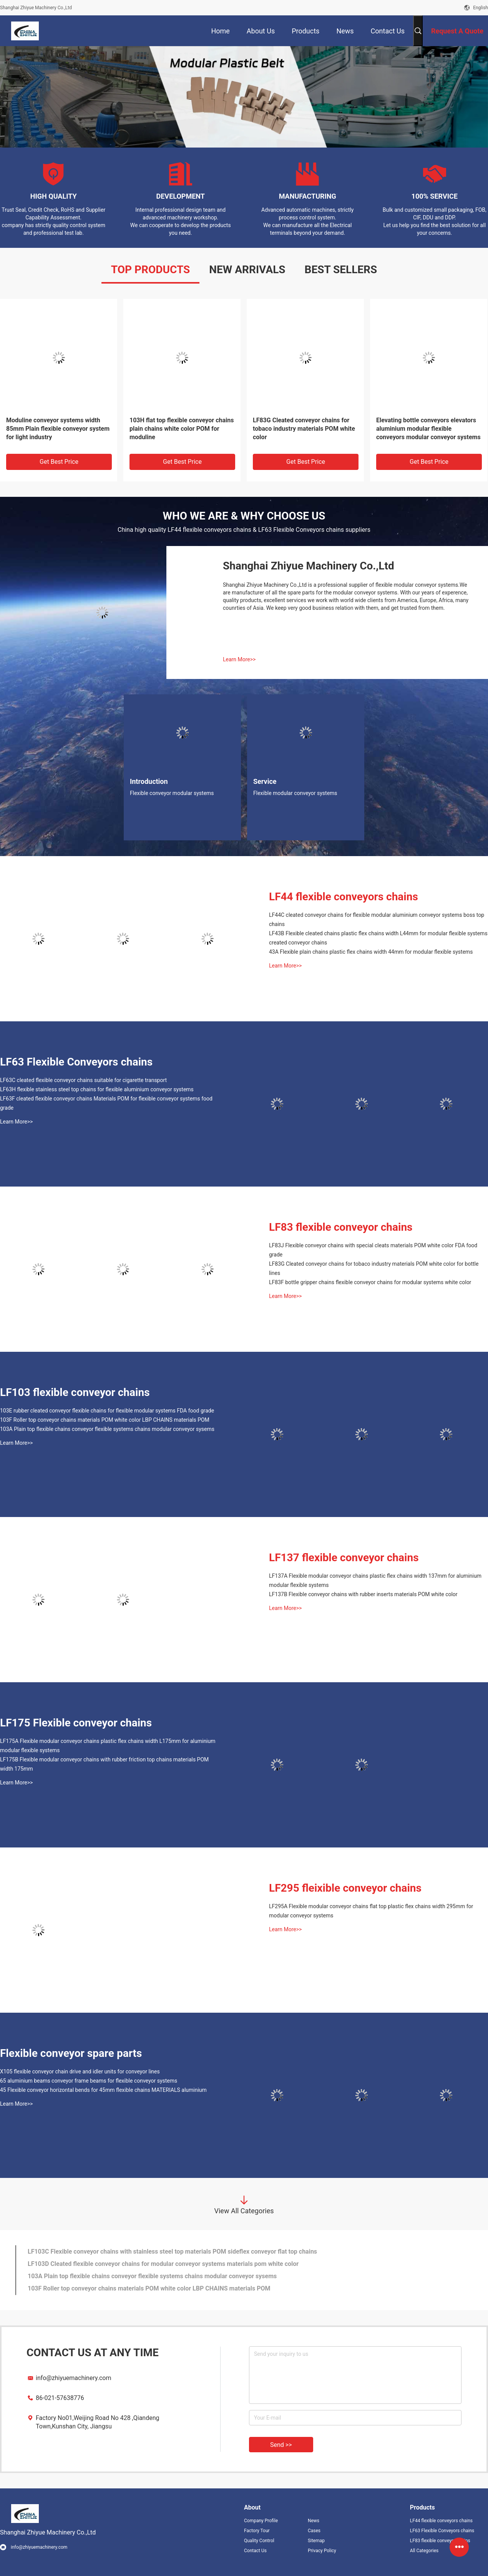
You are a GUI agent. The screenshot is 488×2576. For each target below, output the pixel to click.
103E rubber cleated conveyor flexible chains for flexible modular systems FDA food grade (107, 1411)
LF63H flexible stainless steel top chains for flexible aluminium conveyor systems (97, 1089)
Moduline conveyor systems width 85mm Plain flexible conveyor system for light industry (58, 429)
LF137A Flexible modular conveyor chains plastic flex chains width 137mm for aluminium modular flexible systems (375, 1580)
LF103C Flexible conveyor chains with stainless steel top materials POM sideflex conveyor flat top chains (172, 2251)
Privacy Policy (322, 2550)
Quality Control (259, 2540)
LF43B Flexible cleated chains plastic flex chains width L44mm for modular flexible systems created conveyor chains (378, 938)
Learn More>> (239, 659)
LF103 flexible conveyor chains (75, 1392)
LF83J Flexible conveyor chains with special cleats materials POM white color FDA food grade (373, 1250)
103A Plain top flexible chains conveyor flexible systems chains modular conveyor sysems (107, 1429)
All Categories (424, 2550)
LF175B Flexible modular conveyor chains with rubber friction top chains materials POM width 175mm (104, 1764)
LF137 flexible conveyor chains (344, 1557)
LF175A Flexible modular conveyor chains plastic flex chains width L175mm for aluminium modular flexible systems (108, 1745)
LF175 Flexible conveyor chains (76, 1722)
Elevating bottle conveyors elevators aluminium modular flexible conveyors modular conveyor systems (428, 429)
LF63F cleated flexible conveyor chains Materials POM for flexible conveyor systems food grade (106, 1103)
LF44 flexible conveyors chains (343, 896)
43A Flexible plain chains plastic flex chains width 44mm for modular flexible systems (371, 952)
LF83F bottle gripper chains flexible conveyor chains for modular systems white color (370, 1282)
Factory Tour (257, 2530)
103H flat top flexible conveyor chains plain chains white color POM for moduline (181, 429)
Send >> (281, 2444)
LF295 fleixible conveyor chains (345, 1888)
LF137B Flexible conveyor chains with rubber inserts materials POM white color (363, 1594)
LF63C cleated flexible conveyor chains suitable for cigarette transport (83, 1080)
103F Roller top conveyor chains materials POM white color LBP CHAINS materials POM (104, 1420)
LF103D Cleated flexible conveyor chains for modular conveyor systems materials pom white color (163, 2263)
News (313, 2520)
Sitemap (316, 2540)
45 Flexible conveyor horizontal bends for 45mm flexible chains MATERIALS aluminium (103, 2090)
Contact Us (255, 2550)
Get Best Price (59, 461)
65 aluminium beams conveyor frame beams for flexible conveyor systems (88, 2081)
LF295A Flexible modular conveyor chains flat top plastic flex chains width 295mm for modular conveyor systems (371, 1911)
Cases (314, 2530)
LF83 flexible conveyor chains (340, 1227)
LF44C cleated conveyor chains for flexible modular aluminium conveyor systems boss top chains (376, 919)
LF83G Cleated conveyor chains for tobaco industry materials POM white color (304, 429)
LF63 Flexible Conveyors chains (76, 1062)
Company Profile (261, 2520)
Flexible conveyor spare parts (71, 2053)
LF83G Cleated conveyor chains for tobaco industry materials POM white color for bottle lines (373, 1268)
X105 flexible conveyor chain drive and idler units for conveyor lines (80, 2071)
